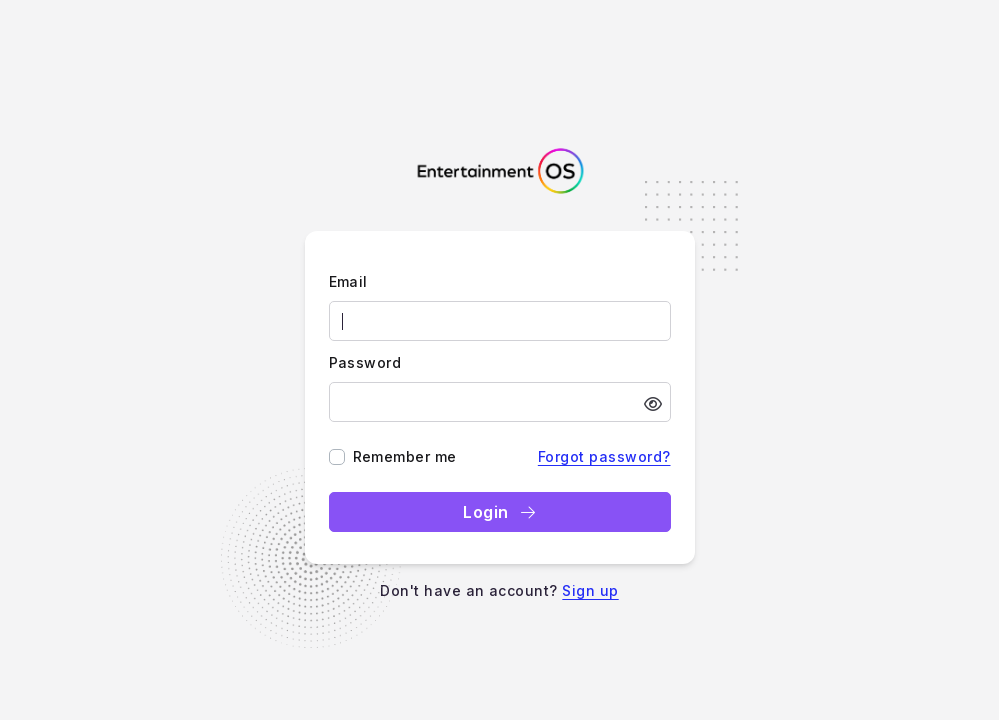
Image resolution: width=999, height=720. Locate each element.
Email (348, 281)
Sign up (590, 590)
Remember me (405, 456)
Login (499, 512)
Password (365, 362)
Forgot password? (604, 456)
